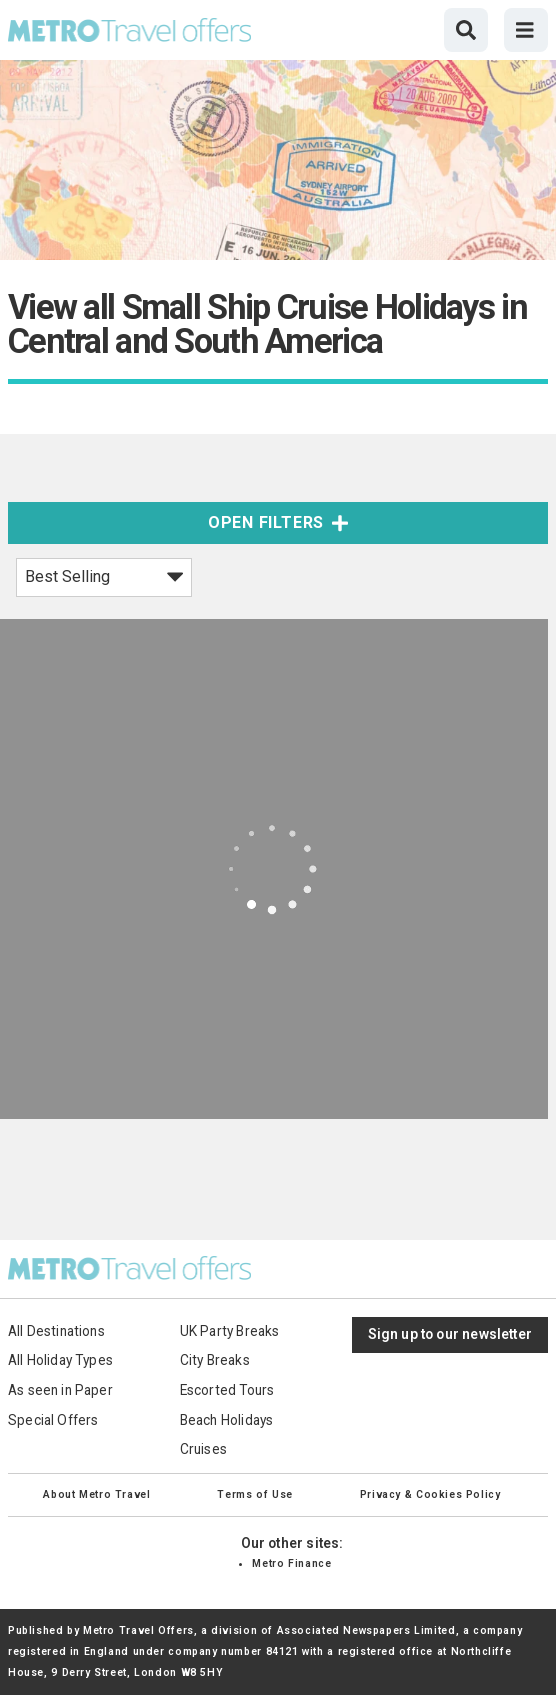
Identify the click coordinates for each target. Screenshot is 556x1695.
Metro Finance (291, 1563)
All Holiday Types (60, 1360)
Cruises (203, 1449)
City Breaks (215, 1360)
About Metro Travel (96, 1494)
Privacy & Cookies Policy (430, 1494)
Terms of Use (254, 1494)
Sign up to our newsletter (450, 1334)
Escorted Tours (227, 1390)
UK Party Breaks (230, 1331)
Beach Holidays (227, 1420)
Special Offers (53, 1420)
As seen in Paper (60, 1390)
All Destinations (56, 1331)
